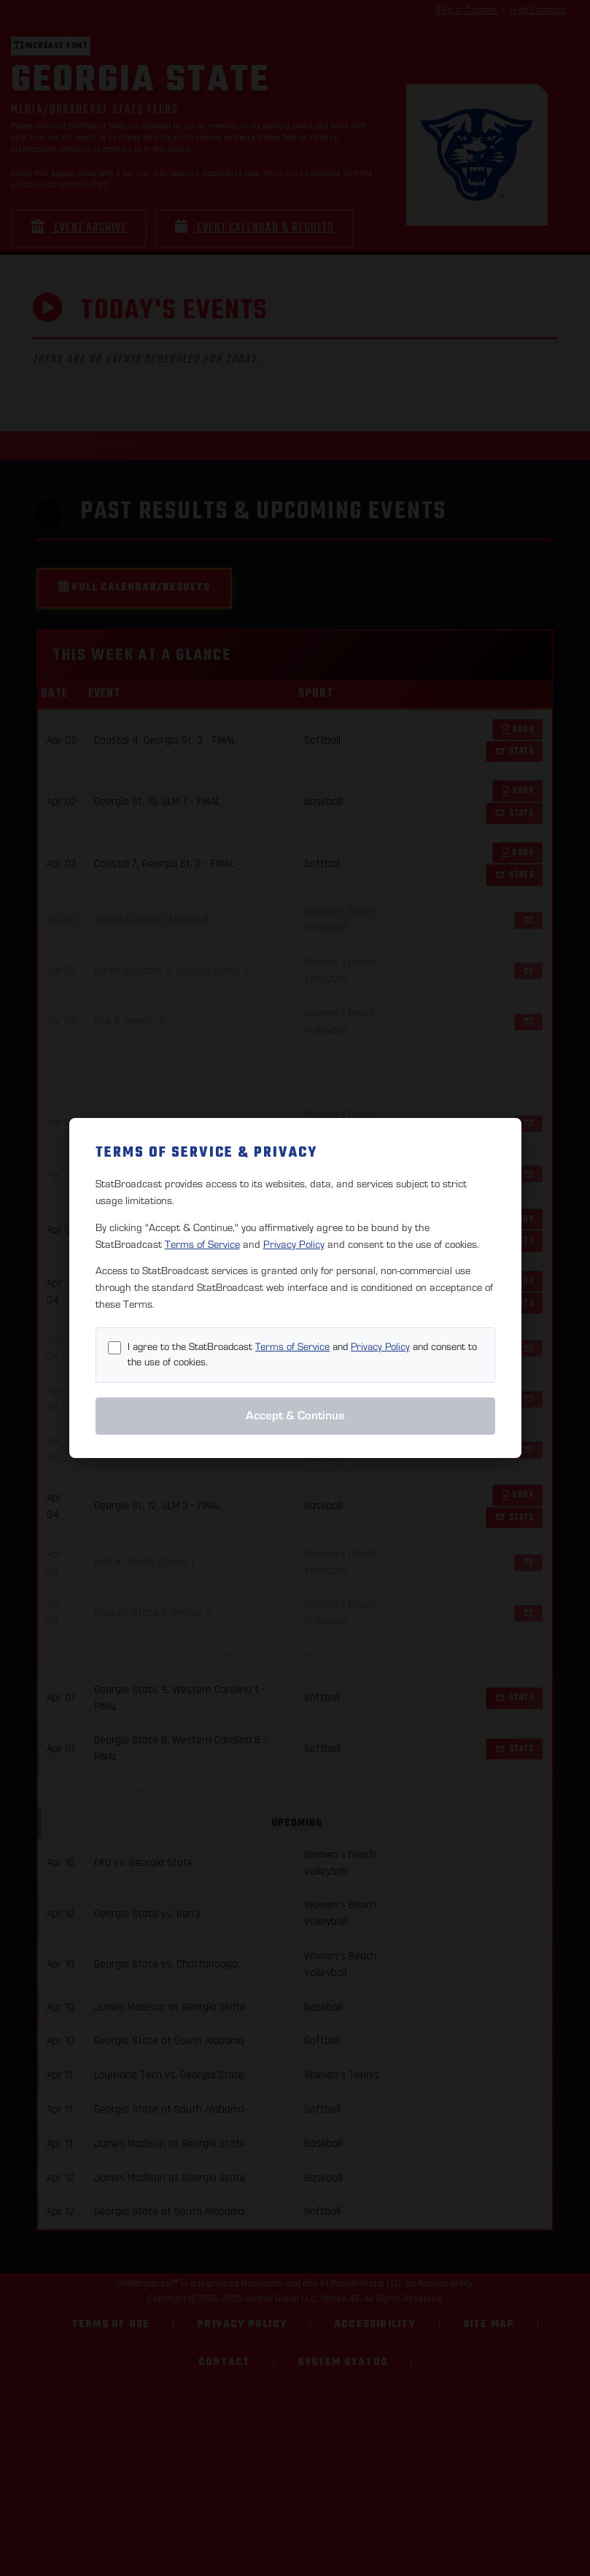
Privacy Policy (294, 1244)
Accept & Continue (295, 1416)
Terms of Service (202, 1244)
